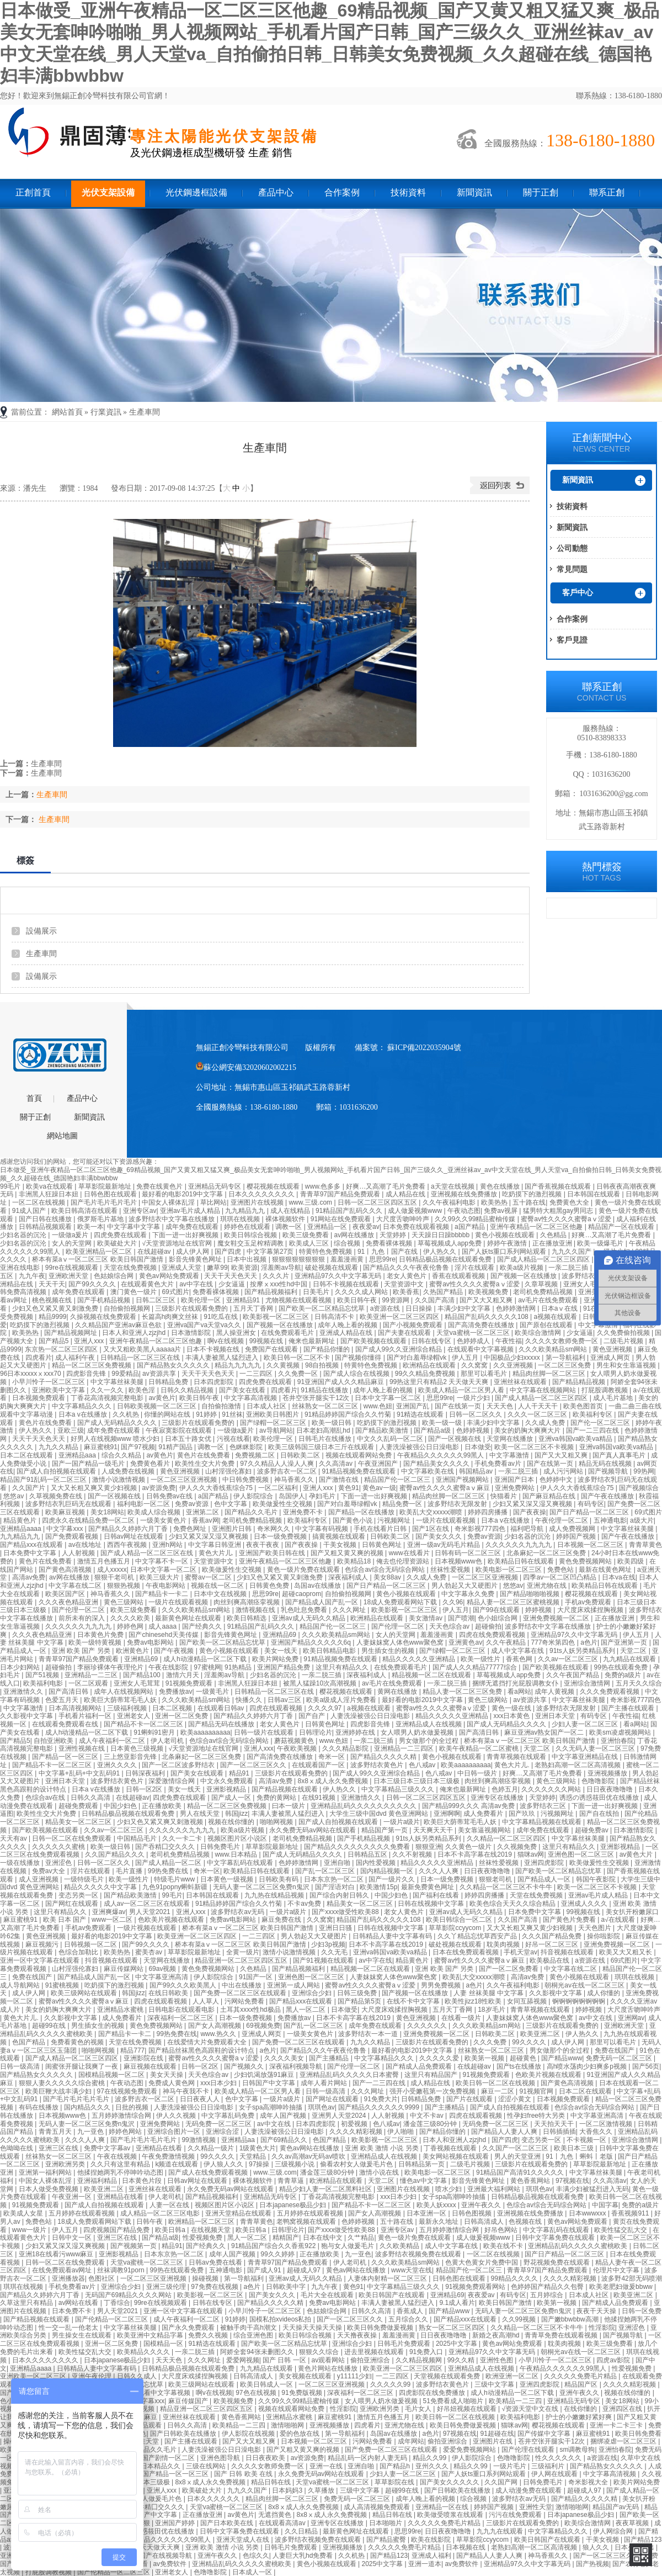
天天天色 (501, 1406)
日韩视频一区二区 (91, 1944)
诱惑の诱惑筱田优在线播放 (599, 1797)
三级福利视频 (127, 1708)
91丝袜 (232, 1414)
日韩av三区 (285, 1700)
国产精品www (561, 2058)
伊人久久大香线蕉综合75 (217, 1488)
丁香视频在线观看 (451, 2148)
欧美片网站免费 (276, 1659)
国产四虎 (229, 1251)
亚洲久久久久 (117, 1765)
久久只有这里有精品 (121, 2164)
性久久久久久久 (559, 2458)
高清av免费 (29, 1577)
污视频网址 (394, 1520)
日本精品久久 (161, 2466)
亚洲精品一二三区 (92, 1675)
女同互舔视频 (527, 2001)
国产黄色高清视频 (66, 1569)
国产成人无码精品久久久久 (117, 1423)
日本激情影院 (191, 1333)
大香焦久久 (596, 2131)
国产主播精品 (329, 2058)
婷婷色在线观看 (248, 1227)
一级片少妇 (474, 1398)
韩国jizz (236, 1813)
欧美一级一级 (442, 1423)
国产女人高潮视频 (215, 2025)
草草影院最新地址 (105, 1186)
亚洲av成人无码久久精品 (309, 1618)
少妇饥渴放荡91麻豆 (265, 2075)
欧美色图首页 (584, 1406)
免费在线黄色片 (160, 1186)
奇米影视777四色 (481, 1529)
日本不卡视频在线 (213, 1349)
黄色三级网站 (124, 1602)
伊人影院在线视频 (249, 2433)
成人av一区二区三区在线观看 (148, 1903)
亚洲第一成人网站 (294, 1985)
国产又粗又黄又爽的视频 (348, 1553)
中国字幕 (605, 2205)
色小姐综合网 (498, 1618)
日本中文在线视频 (221, 1594)
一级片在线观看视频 (446, 1520)
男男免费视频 (441, 1985)
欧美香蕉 (406, 1292)
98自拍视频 (323, 1365)
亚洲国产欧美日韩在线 (273, 1553)
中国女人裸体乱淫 (169, 1202)
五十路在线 (529, 1202)
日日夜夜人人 (200, 2099)
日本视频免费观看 (39, 1398)
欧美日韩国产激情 (506, 2303)
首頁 (34, 1098)
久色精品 (554, 1235)
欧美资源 (244, 1267)
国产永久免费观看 (189, 2327)
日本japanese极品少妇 (293, 2205)
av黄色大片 (637, 1854)
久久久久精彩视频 (356, 2131)
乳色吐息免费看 (305, 1610)
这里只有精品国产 (431, 2075)
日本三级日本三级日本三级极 (417, 1781)
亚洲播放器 (68, 2278)
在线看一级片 (462, 2018)
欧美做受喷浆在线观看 (451, 2515)
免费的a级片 (624, 1675)
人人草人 (207, 2001)
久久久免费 (490, 2042)
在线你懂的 (581, 2409)
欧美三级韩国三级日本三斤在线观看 (322, 1447)
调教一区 (289, 1227)
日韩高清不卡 (335, 1317)
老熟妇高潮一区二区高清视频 (578, 1765)
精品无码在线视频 (606, 1463)
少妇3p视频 (328, 1944)
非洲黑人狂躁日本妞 (49, 1194)
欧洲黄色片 (133, 1651)
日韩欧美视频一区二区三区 (157, 1406)
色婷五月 (505, 1789)
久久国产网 (501, 2482)
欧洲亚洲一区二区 (512, 2376)
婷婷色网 (131, 1626)
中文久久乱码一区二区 (391, 1439)
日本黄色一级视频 (227, 1879)
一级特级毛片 (84, 1879)
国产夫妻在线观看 (405, 1333)
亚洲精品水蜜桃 (121, 2009)
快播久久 (250, 1700)
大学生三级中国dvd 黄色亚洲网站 (379, 1813)
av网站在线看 (79, 2303)
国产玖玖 (523, 1813)
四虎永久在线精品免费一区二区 (89, 1520)
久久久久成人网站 (362, 1292)
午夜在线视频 (117, 2156)
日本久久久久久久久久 (262, 1194)
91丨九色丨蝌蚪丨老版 (580, 2156)
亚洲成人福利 (432, 2555)
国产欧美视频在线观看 (374, 1341)
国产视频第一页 (134, 2246)
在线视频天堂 (211, 2230)
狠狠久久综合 (319, 2352)
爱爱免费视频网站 (470, 2449)
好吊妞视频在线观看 (467, 2409)
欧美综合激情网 (539, 1333)
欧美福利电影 (44, 1683)
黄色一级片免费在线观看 (304, 1569)
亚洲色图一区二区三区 (582, 1854)
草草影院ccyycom (456, 1928)
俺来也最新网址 (313, 1341)
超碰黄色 (524, 2058)
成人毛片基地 (613, 1398)
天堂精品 (253, 2156)
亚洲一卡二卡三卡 (617, 2425)
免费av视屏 (501, 1211)
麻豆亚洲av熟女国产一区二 (545, 1732)
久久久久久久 (428, 2025)
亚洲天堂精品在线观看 (239, 2213)
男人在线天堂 (200, 1813)
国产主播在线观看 (628, 1708)
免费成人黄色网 (172, 2083)
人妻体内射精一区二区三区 (388, 2278)
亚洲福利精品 (98, 2181)
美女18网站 (107, 1512)
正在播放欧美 (162, 1806)
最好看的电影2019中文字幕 (183, 1194)
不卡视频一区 (587, 2140)
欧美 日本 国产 (65, 1919)
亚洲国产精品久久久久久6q (312, 1642)
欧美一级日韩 (332, 1423)
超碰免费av (592, 1830)
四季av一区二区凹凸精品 (560, 1577)
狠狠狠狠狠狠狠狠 (299, 1259)
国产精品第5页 (360, 2001)
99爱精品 (124, 1373)
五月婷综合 (547, 2295)
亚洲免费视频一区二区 (557, 1618)
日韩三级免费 (357, 1993)
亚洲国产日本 (515, 1479)
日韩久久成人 (137, 2376)
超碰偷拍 (488, 1626)
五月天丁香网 (254, 1308)
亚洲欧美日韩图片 (273, 1414)
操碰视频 (206, 2278)
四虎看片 (38, 1357)
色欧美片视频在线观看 (172, 1919)
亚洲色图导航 (221, 2458)
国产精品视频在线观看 (285, 1789)
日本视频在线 (466, 2547)
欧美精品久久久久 (144, 2352)
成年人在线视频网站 (124, 1691)
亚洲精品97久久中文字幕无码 (339, 1276)
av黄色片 (161, 1398)
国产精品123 (642, 2539)
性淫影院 (602, 2327)
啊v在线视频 (226, 1341)
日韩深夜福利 (146, 1773)
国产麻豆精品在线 (549, 1496)
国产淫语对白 (335, 1887)
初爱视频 (355, 2124)
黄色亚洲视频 (613, 1349)
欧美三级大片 (160, 1577)
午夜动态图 (464, 1211)
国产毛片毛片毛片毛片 (104, 1202)
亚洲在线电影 (20, 1267)
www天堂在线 (411, 2270)
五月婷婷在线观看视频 (82, 2213)
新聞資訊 (474, 192)
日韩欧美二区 (301, 1455)
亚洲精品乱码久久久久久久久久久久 (364, 1806)
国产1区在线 (431, 1529)
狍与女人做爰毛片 (348, 2246)
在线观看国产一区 (319, 1765)
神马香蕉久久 (295, 1479)
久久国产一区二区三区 (516, 2148)
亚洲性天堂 (535, 2507)
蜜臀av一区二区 (209, 1577)
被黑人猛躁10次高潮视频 (321, 1683)
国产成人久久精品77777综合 (476, 1667)
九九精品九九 (245, 1211)
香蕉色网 (520, 1659)
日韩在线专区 (432, 1341)
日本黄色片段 (142, 2181)
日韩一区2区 (145, 1789)
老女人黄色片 (407, 1276)
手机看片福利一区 (85, 1716)
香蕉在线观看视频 (459, 1276)
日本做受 (478, 1447)
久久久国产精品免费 (552, 1936)
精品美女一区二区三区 (79, 1822)
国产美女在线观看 (197, 1773)
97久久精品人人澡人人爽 (278, 1463)
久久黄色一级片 (469, 1847)
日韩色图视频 (472, 2213)
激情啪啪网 (288, 2425)
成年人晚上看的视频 (348, 1325)
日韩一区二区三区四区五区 (378, 1202)
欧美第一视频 (485, 2058)
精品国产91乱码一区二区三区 (44, 1479)
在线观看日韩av (221, 1708)
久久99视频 (520, 2319)
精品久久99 (431, 2458)
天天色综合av (450, 1626)
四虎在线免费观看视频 (493, 1635)
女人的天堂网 (72, 1243)
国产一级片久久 (393, 1879)
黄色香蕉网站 (531, 2181)
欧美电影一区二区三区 (509, 1569)
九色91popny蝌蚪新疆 (175, 1887)
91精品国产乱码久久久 (350, 1211)
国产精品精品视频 (579, 1382)
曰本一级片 (289, 1806)
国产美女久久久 (439, 1536)
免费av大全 (49, 1871)
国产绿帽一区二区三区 (274, 1423)
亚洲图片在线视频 (258, 1202)
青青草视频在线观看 (517, 1757)
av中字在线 (197, 1284)
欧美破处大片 (117, 1243)
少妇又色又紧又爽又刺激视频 (161, 1822)
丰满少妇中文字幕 (464, 1308)
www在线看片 (410, 1553)
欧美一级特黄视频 (95, 1642)
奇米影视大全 (589, 2482)
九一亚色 (91, 2131)
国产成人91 (265, 2270)
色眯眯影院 (246, 1447)
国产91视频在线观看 (324, 1960)
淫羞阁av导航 (281, 1267)
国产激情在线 (339, 1479)
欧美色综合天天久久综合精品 (513, 1903)
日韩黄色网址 (382, 1545)
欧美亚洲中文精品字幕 (151, 2335)
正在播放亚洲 (553, 1243)
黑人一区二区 (306, 2009)
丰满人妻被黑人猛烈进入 (222, 1357)
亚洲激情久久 (24, 1691)
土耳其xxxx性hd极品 (251, 2009)
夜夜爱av (366, 1227)
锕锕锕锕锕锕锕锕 (579, 2001)
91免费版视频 (302, 2393)
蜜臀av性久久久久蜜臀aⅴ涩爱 (567, 1219)
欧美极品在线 (550, 1960)
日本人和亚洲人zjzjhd (134, 1333)
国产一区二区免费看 (509, 1969)
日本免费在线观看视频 (417, 1227)
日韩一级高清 (20, 2066)
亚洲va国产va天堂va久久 (205, 1325)
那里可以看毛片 (485, 1373)
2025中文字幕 (457, 2343)
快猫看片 (504, 1496)
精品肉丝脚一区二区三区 (549, 1373)
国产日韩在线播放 (46, 1219)
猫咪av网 (530, 1854)
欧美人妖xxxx (437, 2205)
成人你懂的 (604, 1993)
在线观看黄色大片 (148, 1284)
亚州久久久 (432, 2466)
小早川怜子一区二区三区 (49, 1382)
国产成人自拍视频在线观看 (57, 1471)
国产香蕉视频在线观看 (558, 1186)
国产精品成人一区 (544, 1879)
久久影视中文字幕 (27, 1716)
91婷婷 (207, 1414)
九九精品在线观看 (630, 1659)
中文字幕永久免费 (468, 1594)
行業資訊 (105, 412)
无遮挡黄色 (275, 2515)
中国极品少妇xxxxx (513, 1357)
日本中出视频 (247, 1259)
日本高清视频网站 (76, 1708)
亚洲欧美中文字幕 (59, 1390)
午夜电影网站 (166, 1585)
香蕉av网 (205, 1520)
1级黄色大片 (257, 2148)
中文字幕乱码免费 (228, 2115)
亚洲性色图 (497, 2360)
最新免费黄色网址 (428, 1887)
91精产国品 (176, 1447)
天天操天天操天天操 (313, 2327)
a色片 (588, 1642)
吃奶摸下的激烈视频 (532, 1194)
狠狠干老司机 (115, 1577)
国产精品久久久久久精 (384, 1757)
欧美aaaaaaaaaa (205, 1732)
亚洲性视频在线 (82, 1748)
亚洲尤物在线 (547, 1585)
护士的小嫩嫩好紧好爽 (579, 2417)
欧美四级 (631, 1561)
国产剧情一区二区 (169, 2458)
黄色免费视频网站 (586, 1561)
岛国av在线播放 (318, 1585)
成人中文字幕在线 (518, 1651)
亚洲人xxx (89, 1341)
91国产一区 (257, 1977)
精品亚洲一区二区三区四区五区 (242, 1960)
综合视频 (348, 1243)
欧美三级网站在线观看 (85, 1993)
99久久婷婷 (278, 2254)
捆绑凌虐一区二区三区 (624, 2441)
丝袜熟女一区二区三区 (326, 1406)
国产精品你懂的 (327, 1349)
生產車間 (46, 763)
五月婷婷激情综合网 (122, 2115)
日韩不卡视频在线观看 (347, 1284)
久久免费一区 (298, 1373)
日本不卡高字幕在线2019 (475, 1854)
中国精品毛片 (137, 1838)
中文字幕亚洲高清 (162, 1977)
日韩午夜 (150, 2221)
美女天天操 (167, 2075)
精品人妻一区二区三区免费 (463, 1691)
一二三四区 (256, 1373)
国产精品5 (55, 1341)
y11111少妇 (354, 2376)
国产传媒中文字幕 (544, 2433)
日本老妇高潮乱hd (324, 1430)
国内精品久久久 (88, 2107)
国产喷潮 (461, 1618)
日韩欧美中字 (286, 2287)
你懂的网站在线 (168, 1414)
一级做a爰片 (71, 1235)
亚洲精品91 (244, 1300)
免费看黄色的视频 (78, 2042)
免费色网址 (190, 1529)
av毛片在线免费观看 (549, 1300)
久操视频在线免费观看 (104, 1317)
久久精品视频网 (420, 2360)
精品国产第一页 (385, 1830)
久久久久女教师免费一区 (562, 1341)
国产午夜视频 (174, 1651)
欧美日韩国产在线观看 (392, 2295)
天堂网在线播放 (511, 1439)
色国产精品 (29, 2042)
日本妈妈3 (288, 2490)
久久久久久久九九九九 (519, 1545)
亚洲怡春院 (617, 1741)
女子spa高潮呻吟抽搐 (272, 2107)
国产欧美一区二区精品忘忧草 (322, 1308)
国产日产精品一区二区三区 (590, 1512)
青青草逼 (291, 2181)
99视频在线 (267, 1341)
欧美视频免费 (489, 1292)
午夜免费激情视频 (169, 2156)
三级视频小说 (295, 2164)
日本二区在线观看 (27, 1455)
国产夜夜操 (529, 1512)
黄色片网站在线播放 (328, 2368)
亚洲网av (631, 2018)
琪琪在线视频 (240, 1219)
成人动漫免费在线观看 (529, 2490)
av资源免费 (158, 1488)
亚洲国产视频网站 (463, 1479)
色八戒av (423, 1765)
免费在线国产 (33, 1977)
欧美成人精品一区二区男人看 (462, 1390)
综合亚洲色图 (254, 2335)
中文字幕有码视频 (322, 1529)
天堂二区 (634, 1651)
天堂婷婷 (394, 1235)
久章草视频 (542, 1284)
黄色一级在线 (512, 1708)
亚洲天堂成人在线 (243, 2539)
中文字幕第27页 (271, 1251)
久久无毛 (335, 1952)
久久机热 (127, 1414)
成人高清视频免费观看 (378, 2507)
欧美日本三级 (574, 2148)
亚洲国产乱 (413, 1406)
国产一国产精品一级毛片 (89, 1463)
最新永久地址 (439, 2221)
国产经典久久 (202, 1626)
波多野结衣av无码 (238, 1912)
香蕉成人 (411, 2311)
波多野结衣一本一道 (592, 1276)
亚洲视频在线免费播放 (465, 1194)
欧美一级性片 (481, 1659)
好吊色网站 (501, 2230)
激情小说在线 (380, 2172)
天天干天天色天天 (231, 1276)
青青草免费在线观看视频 (562, 2335)
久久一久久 (107, 1390)
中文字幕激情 (510, 1455)
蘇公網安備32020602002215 (246, 1067)
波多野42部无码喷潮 (631, 2278)
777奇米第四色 (553, 1642)
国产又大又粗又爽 (487, 1300)
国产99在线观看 (497, 1610)
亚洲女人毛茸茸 (587, 1284)
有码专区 (591, 1504)
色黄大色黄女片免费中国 (482, 2262)
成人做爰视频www (416, 1211)
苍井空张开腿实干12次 (316, 1398)
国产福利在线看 (437, 1895)
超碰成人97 (305, 2270)
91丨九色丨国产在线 (388, 1251)
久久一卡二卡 (183, 1838)
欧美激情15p (378, 1887)
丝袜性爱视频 (451, 1569)
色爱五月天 (62, 1700)
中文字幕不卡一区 (162, 1561)
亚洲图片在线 (493, 2441)
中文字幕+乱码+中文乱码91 (80, 1773)
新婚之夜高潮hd (496, 2335)
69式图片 (175, 1292)
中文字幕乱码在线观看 (241, 1863)
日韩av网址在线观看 (135, 1536)
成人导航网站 (20, 1985)
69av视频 (163, 1969)
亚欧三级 (70, 1430)
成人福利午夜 (76, 1357)
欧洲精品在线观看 (430, 1365)
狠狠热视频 (124, 1585)
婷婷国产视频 (576, 1536)
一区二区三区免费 (565, 1365)
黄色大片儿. (217, 1553)
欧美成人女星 (24, 2213)
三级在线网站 (206, 2466)
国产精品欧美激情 (382, 1430)
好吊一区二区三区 (552, 1944)
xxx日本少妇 (219, 2083)
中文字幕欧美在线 (428, 1471)
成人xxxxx (112, 1569)
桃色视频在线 (52, 1300)
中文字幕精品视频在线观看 (542, 1822)
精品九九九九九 (239, 1365)
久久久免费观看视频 (610, 1691)
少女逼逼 (232, 1284)
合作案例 (342, 192)
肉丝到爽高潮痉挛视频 (247, 1602)
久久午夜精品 (506, 1642)
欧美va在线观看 (50, 1186)
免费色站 (561, 1569)
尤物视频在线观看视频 (299, 1300)
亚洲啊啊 (447, 1813)
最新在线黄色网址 (606, 1569)
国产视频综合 (639, 1488)
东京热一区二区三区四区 (62, 1349)
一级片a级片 (401, 1822)
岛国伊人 (292, 1496)
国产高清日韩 (69, 1691)
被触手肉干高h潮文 (249, 2327)
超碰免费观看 (79, 1806)
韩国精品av (476, 1471)
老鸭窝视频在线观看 (307, 2221)
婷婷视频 (539, 1610)
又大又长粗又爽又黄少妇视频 (94, 1488)
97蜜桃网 (207, 1667)
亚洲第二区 (203, 1512)
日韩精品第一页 (422, 2164)
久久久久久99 (391, 2384)
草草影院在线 (395, 2482)
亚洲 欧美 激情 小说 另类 (382, 2148)
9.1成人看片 (457, 2303)
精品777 (132, 2050)
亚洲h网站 (168, 1545)
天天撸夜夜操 (357, 2335)
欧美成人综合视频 (154, 1512)
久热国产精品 (444, 1292)
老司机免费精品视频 (543, 1292)
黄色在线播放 (500, 1186)
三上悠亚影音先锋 (131, 1757)
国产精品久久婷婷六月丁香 (128, 1529)
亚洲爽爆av (109, 1912)
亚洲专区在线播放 (498, 1797)
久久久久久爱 (440, 2058)
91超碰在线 (497, 2433)
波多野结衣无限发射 (458, 1504)
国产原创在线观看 (547, 1325)
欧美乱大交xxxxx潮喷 (431, 1512)
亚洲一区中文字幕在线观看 (40, 1960)
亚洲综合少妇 (312, 1993)
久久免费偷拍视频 (624, 1333)
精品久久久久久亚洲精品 (419, 1659)
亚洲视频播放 (608, 1773)
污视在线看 (233, 1439)
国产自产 (312, 1716)
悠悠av (14, 1496)
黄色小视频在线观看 (505, 1235)
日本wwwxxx (588, 2213)
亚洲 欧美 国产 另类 (82, 1651)
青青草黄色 (645, 1545)
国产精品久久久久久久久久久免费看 (358, 1847)
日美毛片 (317, 1292)
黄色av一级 (379, 1488)
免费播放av (176, 1691)
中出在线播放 (242, 1985)
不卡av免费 (305, 1903)
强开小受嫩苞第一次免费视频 (433, 2091)
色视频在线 (526, 2221)
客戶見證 (572, 639)
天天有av (14, 1838)
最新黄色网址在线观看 (189, 1618)
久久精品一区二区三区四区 (507, 1838)
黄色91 (348, 1488)
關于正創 (540, 192)
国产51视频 (43, 1675)
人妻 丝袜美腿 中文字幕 (489, 1993)
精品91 (240, 1773)
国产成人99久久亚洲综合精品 (399, 1349)
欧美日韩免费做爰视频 (381, 2327)
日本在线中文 (323, 2237)
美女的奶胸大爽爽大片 (528, 1430)
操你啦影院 (604, 1936)
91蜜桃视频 (63, 1985)
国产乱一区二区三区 (325, 1871)
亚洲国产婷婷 (175, 2523)
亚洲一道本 (424, 2564)
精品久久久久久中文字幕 (101, 1887)
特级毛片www (175, 1879)
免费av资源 (192, 1504)
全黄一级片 (242, 1952)
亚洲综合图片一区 (174, 2131)
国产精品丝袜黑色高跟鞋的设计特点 (202, 2050)
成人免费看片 (484, 1813)
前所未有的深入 (82, 1618)
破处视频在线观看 (332, 1267)
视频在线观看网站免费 (359, 1455)
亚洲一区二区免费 (182, 1716)
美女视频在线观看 (306, 2376)
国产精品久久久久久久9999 (379, 2107)
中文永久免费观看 (227, 1781)
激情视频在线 (256, 1610)
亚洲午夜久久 (482, 2205)
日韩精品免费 (169, 1382)
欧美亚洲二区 (541, 2034)
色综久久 (256, 2555)
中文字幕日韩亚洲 (215, 1545)
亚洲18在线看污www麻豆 (57, 2254)
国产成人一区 (232, 1797)
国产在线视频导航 (166, 2555)
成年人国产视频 (284, 2115)
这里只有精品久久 (343, 1667)
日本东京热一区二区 (334, 1879)
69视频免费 (263, 2025)
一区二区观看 (89, 1683)
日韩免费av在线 (170, 1496)
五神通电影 (610, 1520)
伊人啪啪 (401, 2131)
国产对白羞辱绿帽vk (417, 1357)
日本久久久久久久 (214, 2499)
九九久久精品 (59, 1447)
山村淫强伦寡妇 (229, 1471)
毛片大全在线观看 (328, 2295)
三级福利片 (548, 2466)
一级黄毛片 (213, 1691)
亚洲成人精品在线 (346, 1333)
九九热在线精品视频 (275, 1895)
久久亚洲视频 (514, 1365)
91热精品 (239, 1667)
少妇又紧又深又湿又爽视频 (533, 1504)
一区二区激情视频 (606, 2124)
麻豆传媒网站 (124, 1969)
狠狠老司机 (496, 1879)
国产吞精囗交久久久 (165, 1847)
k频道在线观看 (177, 2164)
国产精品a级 (433, 1430)
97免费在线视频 (215, 2287)
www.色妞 (378, 1406)
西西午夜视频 (127, 1545)
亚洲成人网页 (611, 1357)
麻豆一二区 (498, 2091)
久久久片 (277, 1276)
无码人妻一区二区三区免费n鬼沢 (262, 1887)
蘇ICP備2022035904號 (424, 1047)
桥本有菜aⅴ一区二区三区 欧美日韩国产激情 (98, 1259)
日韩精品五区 (368, 1854)
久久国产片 (29, 1488)
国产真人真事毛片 (619, 1455)
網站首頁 (67, 412)
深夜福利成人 (349, 1577)
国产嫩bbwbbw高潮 (570, 2319)
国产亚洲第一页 (625, 1642)
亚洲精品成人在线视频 (429, 1724)
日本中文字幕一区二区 (389, 1398)
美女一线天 (281, 1651)
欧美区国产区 (66, 1594)
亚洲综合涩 (223, 2131)
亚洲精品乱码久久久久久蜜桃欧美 (578, 2246)
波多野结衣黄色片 (377, 1765)
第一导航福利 (566, 1357)
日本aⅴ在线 (560, 1308)
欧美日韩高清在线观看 (85, 1211)
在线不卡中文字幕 (414, 2001)
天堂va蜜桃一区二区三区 (473, 1333)
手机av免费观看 (589, 1602)
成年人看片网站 (325, 2083)
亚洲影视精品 (227, 1789)
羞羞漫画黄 (347, 1259)
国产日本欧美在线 (227, 2523)
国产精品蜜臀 (387, 2539)
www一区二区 (113, 1919)
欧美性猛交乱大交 (621, 2230)
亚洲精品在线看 (160, 2148)
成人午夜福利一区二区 (113, 1741)
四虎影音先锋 (87, 1373)
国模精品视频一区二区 (112, 2075)
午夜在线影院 (169, 1667)
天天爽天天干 (434, 1830)
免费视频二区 (255, 1455)
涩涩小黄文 (515, 2099)
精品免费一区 (403, 1504)
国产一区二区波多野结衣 (179, 1765)
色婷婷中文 (557, 1479)
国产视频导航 (608, 1471)
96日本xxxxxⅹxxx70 (31, 1373)
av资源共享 (160, 1373)
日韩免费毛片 (221, 1847)
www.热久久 (219, 2034)
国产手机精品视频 (104, 1300)
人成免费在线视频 (129, 1471)
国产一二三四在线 (593, 1430)
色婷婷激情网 (516, 1308)
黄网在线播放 (398, 1691)
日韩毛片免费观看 (404, 2343)
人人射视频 (79, 1553)
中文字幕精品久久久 (82, 1406)
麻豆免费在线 (282, 1919)
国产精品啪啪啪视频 (530, 1594)
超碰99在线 (50, 2025)
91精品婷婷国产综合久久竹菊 (349, 1414)
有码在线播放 (39, 2107)
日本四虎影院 (214, 1382)
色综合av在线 (46, 1797)
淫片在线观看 (475, 1267)
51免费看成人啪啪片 (454, 2401)
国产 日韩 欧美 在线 (244, 2474)
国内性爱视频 (376, 1863)
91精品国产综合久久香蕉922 (274, 2246)
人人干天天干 (538, 1406)
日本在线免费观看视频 (466, 1952)
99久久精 (462, 2360)
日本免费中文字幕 (30, 1553)
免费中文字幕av (108, 2148)
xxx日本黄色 (512, 1716)
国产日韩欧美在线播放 (184, 2433)
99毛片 (11, 1186)
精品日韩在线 (271, 2482)
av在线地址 (86, 1545)
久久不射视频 (413, 1854)
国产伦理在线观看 (528, 2449)
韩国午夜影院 (596, 1879)
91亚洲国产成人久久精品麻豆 (341, 1382)
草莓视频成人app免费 (450, 1243)
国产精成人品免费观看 (419, 2066)
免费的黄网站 (277, 1797)
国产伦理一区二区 (79, 1610)
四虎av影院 (614, 2360)
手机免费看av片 (498, 1463)
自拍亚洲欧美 (54, 1741)
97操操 (260, 2164)
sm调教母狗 (577, 2449)
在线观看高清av (283, 2523)
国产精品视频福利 (271, 1292)
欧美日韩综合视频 (251, 1235)
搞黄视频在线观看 (339, 1536)
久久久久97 (326, 1708)
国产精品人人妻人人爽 (505, 2131)
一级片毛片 (510, 2466)
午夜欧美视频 (297, 1748)
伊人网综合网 (613, 2531)
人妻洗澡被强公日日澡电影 (420, 1447)
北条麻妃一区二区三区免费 (547, 1553)
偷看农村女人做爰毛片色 (357, 2164)
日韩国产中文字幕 (269, 2083)
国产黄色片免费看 (570, 1919)
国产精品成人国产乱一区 (322, 1602)
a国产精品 (471, 1227)
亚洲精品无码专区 (215, 1186)
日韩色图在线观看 (111, 1194)
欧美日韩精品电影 (330, 1651)
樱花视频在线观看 (274, 1186)
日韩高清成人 (484, 2221)
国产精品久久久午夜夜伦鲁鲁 (407, 1267)
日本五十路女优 (189, 1439)
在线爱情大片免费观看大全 (207, 2042)
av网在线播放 (355, 1235)
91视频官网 (538, 2091)
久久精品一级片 (212, 2148)
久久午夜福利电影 (450, 1202)
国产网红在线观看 (72, 1903)
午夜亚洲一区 (72, 2197)
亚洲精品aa (239, 2140)
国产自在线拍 (600, 1813)
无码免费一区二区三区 (219, 2124)
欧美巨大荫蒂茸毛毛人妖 (121, 1700)
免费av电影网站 (151, 1642)
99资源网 (396, 1300)
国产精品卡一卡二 (162, 1594)
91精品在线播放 (325, 1390)
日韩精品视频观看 (46, 1227)
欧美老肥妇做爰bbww (621, 2287)
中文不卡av (427, 2115)
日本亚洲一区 (427, 2213)
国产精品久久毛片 (252, 1512)
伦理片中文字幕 (617, 2270)
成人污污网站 (564, 1471)
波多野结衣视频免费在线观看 (419, 2254)
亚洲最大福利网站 (494, 2189)
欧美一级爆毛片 (601, 1243)
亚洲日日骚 (336, 1928)
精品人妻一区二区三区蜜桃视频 (514, 1602)
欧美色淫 (143, 1390)
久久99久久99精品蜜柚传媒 (476, 1219)
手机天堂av (520, 1952)
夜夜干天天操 (597, 2311)
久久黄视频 (283, 1365)
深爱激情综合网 (172, 1781)
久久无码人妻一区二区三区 (596, 1748)
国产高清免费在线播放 (482, 1325)
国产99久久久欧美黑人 (184, 1985)
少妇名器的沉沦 (24, 1235)
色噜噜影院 (598, 1781)
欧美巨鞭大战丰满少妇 (59, 2091)
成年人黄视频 (555, 1691)
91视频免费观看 (190, 1683)
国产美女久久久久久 (450, 2482)
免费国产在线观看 (272, 1349)
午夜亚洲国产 (378, 1463)
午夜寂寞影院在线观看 (179, 1430)
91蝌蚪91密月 (155, 1732)
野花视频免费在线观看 (557, 2262)
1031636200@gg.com (613, 793)
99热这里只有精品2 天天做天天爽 (439, 1382)
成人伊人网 (193, 1251)
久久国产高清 (435, 1300)
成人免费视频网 (573, 1529)
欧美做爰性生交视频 (283, 1504)
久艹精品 (361, 2237)
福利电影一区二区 (144, 1504)
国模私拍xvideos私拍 (281, 2319)
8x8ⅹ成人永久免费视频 (333, 1781)
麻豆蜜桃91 (101, 1447)
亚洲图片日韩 (232, 1529)
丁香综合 (117, 2303)
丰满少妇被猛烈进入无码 (592, 2189)
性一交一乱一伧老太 (69, 2327)
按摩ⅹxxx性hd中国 (279, 1284)
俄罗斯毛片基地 (101, 1219)
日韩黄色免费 (270, 1585)
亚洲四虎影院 (544, 1863)
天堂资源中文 (404, 1284)
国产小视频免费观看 (413, 1325)
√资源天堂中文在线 (530, 2409)
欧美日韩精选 (247, 1618)
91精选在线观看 (421, 1414)
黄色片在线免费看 (46, 1423)
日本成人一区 (253, 2572)
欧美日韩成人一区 (267, 2384)
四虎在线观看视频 (276, 1708)
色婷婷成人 (474, 1341)
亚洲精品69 (280, 1635)
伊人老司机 (168, 1741)
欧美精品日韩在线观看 (522, 1561)
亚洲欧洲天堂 (69, 1276)
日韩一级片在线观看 (264, 1732)
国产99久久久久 (93, 1284)
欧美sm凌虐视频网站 (621, 1732)
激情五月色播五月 (104, 1561)
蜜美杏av (149, 1952)
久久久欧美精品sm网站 (554, 1349)
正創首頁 (33, 192)
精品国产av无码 (616, 2507)
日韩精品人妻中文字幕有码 (393, 1936)
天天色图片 (595, 1928)
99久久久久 (530, 2042)
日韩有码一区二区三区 (469, 1553)
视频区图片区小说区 (238, 1838)
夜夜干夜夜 (263, 1545)
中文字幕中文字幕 (134, 1227)
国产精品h (396, 2466)
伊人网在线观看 (555, 2474)
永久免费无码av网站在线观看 (313, 1830)
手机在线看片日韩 (381, 1529)
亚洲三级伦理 (167, 2287)
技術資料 (408, 192)
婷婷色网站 (126, 2131)
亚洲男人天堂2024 (340, 2115)
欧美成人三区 (309, 1243)
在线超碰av (155, 1251)
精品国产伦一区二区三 (398, 1479)
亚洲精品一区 (328, 1227)
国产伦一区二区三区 (601, 1423)
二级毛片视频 (624, 1341)
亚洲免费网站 (515, 1488)
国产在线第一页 (459, 1406)
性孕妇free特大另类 (537, 2115)
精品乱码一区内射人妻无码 (368, 2458)
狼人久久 (597, 2547)
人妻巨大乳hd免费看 (304, 2555)
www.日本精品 (237, 1854)
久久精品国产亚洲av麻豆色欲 (119, 1325)
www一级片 (30, 2230)
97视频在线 (572, 2181)
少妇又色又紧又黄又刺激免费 (56, 1308)
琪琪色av (321, 2107)
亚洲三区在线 (59, 2148)
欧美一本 (90, 1227)
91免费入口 (427, 2352)
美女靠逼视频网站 (485, 1830)
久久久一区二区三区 (538, 1414)
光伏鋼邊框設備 (196, 192)
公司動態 (572, 548)
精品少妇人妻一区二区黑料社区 (326, 2189)
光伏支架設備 (108, 192)
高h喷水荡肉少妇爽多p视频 (588, 2066)
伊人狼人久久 (224, 2164)
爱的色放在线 (300, 2433)
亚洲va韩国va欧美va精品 (576, 1439)
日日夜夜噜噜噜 (610, 1789)
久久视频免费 (517, 1847)
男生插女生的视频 (388, 1651)
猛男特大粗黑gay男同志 (559, 1211)
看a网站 (519, 1691)
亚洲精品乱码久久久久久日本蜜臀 (350, 2075)
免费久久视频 (208, 2335)
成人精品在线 (406, 1194)
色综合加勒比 (79, 1952)
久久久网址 (350, 1610)
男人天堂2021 (150, 1912)
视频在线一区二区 (218, 1585)
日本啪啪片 (386, 2523)
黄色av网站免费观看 (170, 1276)
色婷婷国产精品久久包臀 (548, 2287)
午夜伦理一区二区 (562, 1520)
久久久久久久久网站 (552, 1789)
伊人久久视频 (176, 2115)
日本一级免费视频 (281, 1536)
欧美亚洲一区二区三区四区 (400, 1317)
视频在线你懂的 (232, 1822)
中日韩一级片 (478, 1773)
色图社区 (102, 2278)
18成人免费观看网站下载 (401, 1602)
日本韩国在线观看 (594, 1194)
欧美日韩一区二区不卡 (298, 1357)
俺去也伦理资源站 (403, 1561)
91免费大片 (381, 2099)
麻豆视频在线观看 (151, 2066)
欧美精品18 (355, 1561)
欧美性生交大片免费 (205, 1463)
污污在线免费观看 (516, 2515)
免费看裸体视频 (390, 1243)
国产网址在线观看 (333, 2099)
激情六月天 (183, 1675)
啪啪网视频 (277, 1822)
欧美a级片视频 (522, 1267)
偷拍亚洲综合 (371, 2360)
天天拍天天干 (554, 2124)
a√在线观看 (619, 1919)
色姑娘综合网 (114, 1276)
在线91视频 (320, 1797)
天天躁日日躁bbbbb (442, 1235)
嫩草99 (217, 1267)
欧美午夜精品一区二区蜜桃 (479, 1748)
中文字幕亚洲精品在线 (586, 1757)
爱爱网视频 (242, 2360)
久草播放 (322, 2490)
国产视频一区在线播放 (524, 1276)
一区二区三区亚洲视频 (184, 1479)
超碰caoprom (301, 1594)
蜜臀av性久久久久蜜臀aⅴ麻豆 (445, 1488)
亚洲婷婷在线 (356, 1732)
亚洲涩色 (59, 1863)
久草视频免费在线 (56, 1496)
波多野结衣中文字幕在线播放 (172, 1219)
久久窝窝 (475, 1365)
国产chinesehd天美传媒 (164, 1635)
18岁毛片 (492, 2009)
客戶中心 (577, 593)
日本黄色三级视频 (137, 1748)
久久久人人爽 (439, 1871)
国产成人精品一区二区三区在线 (147, 1553)
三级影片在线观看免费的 (192, 1308)
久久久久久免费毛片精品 (581, 2376)
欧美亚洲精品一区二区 (100, 1251)
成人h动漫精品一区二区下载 (205, 1659)
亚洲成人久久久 (585, 1903)
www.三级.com (311, 1202)
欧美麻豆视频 (66, 1512)
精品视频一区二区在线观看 (432, 1675)
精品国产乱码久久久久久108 (487, 1317)
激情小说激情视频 (119, 1479)
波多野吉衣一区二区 (287, 1471)
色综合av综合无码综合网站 (385, 1569)
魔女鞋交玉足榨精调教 (251, 1243)
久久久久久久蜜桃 (59, 1847)
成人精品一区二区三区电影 (160, 2213)
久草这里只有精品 (27, 2303)
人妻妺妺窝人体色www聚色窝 (400, 1642)
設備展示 (41, 930)
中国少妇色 (121, 1806)
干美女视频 (340, 1545)
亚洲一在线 (326, 2466)
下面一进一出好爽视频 (186, 1235)
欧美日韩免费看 (638, 2433)
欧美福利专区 (593, 1414)
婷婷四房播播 (488, 1512)
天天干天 (52, 1284)
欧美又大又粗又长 (626, 1952)
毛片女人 (419, 2409)
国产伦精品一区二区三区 (112, 2319)
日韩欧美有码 (279, 1879)
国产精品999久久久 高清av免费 (469, 1806)
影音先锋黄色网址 (196, 1259)
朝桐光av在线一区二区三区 (585, 1985)
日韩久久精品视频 (188, 1390)
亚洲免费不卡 (303, 1512)
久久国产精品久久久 (115, 1854)
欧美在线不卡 (504, 2246)
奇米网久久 (274, 1529)
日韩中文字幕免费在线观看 (555, 2237)
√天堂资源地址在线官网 (177, 1243)
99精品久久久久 (515, 2278)
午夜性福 (508, 1341)
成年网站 (411, 2441)
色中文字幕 (231, 1504)
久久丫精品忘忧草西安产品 (478, 1936)
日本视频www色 (459, 1561)
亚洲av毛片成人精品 (191, 1211)
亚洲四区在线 (623, 2409)
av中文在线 (596, 2018)
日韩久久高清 (91, 1797)
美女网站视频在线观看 (456, 2156)
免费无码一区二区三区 (620, 2058)
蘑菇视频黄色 (295, 1741)
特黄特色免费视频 (326, 1251)
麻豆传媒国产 (189, 2401)
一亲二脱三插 (569, 1267)
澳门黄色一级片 (134, 1292)
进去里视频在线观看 (374, 2352)
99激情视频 (199, 2140)
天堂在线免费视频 (131, 1267)
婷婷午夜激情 (507, 1243)
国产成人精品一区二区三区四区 (544, 1259)
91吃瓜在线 (221, 1317)
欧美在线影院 (431, 2539)
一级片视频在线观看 (147, 1928)
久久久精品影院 (346, 1748)
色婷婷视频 (473, 1430)
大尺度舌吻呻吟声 (403, 1219)
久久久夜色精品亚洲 (69, 1602)
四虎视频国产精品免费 (117, 2230)
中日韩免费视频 (246, 1479)
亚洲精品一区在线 (442, 2507)
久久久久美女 (285, 2058)
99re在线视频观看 (72, 1267)
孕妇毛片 (323, 1496)
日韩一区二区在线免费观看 (72, 1838)
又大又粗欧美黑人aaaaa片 (143, 1349)
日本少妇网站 (20, 1667)
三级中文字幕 (495, 2384)
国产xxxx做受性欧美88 (346, 1912)
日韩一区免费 (641, 2311)
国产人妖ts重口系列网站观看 (505, 1251)
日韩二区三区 (156, 1300)
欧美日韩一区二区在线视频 (496, 2083)
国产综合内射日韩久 (340, 1895)
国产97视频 (137, 1447)
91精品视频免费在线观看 (359, 1471)
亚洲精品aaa (78, 1455)
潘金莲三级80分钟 (431, 2124)
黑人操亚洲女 (237, 1333)
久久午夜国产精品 (573, 1675)
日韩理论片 (315, 1732)
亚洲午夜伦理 (92, 2376)
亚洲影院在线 (144, 2058)
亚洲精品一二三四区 (404, 1748)
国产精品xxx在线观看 (32, 1545)
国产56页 (645, 2066)
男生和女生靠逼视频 (627, 1365)
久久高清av (336, 1463)
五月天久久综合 (639, 1683)
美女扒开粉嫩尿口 (632, 1912)
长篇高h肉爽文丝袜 (171, 1317)
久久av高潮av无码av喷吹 (309, 2156)
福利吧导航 (527, 1529)
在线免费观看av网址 (63, 2270)
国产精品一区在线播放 (362, 1512)
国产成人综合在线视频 (357, 1373)
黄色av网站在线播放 (310, 2148)
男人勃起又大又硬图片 (465, 1585)
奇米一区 (332, 1757)
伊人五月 (466, 1357)
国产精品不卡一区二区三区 (144, 1724)
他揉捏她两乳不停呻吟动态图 (121, 2172)
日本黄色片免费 (101, 1635)
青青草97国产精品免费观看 (341, 1194)
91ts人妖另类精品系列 (583, 1651)
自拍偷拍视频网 (128, 1308)
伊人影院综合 (254, 1496)
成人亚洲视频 (39, 1879)
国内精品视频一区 (387, 1871)
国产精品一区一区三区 (66, 1757)
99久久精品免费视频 (426, 1373)
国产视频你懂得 (359, 1357)
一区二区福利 (279, 1488)
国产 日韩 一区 (285, 2360)
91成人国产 (30, 1211)
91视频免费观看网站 (476, 2287)
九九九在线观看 (501, 2531)
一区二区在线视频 (39, 1202)
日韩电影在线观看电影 (182, 2009)
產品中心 (275, 192)
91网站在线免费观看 (342, 1219)
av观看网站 (329, 2360)
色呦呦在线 (17, 2148)
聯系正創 (606, 192)
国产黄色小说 (353, 1520)
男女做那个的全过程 (429, 1741)
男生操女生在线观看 (82, 2335)
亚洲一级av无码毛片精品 (444, 1545)
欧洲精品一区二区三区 (202, 2221)
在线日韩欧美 (169, 1993)
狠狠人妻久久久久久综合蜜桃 (62, 2083)
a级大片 (642, 1520)
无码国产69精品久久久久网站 (129, 2295)
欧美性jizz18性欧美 (474, 2001)
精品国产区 (581, 2384)
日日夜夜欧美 (266, 2458)
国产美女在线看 (243, 1390)
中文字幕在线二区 (76, 1585)
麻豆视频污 (42, 1944)
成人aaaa (163, 1626)
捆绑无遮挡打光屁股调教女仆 (516, 1683)
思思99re (382, 1259)
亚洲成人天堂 (182, 1267)
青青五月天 (56, 2131)
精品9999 (53, 1317)
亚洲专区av (140, 1211)
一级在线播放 (20, 1863)
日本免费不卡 (72, 2311)
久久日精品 (302, 2531)
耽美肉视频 (504, 1944)
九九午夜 (32, 1276)
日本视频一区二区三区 (591, 1545)
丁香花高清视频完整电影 (108, 1398)
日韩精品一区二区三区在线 (140, 1357)
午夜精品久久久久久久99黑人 (441, 1455)
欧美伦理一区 (201, 1300)
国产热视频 (592, 2564)
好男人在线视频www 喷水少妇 (116, 1439)
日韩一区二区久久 (476, 1414)
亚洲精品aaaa (21, 1529)
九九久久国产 (572, 1251)
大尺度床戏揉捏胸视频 (591, 1610)
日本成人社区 (267, 1406)
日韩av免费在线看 (216, 2262)
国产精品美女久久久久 (437, 1463)
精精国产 (286, 2237)
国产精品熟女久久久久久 (174, 1365)
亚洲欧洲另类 (66, 2164)
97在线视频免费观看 (128, 2091)
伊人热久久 (440, 1251)
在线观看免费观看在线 (66, 1724)
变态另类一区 (79, 1895)
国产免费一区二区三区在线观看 (241, 1993)
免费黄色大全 (570, 1202)
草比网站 (213, 1202)
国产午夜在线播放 (608, 1496)
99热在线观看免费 (621, 1667)
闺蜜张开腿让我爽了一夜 (82, 2066)
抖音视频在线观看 (568, 1952)
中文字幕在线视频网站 (544, 1390)
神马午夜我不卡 (187, 2091)
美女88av (388, 1577)
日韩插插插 (559, 2131)
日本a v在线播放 (83, 1414)
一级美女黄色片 (164, 1520)
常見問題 (572, 569)
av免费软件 (170, 2564)
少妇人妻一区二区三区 (586, 1724)
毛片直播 (130, 1871)
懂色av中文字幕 (424, 2181)
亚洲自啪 (338, 1863)
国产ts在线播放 (519, 2066)
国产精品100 (142, 1675)
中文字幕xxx (65, 1529)
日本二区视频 (173, 1708)
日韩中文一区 (72, 2237)
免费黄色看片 (151, 1463)
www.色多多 (324, 1186)
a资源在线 (386, 1308)
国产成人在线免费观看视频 (208, 2172)
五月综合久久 (409, 2319)
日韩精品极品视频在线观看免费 (446, 1259)
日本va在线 (619, 1577)
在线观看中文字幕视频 (481, 1349)
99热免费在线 (169, 1871)
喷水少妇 (449, 2189)
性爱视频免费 (203, 2237)
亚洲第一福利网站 (46, 2172)
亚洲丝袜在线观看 (521, 1382)
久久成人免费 (546, 1423)
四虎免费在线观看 (121, 1235)
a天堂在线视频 (453, 1186)
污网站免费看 (245, 2001)
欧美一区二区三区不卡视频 (534, 1447)
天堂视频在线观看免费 (448, 2376)
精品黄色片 (20, 1520)
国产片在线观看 (470, 2099)
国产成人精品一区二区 (169, 1863)
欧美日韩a (171, 2230)
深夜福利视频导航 (296, 2066)
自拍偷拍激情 (222, 1406)
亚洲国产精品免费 (284, 1667)
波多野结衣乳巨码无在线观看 (69, 1504)
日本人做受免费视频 (49, 2189)
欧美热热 (495, 1202)
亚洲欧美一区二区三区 (34, 2376)
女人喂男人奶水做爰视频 (418, 1732)
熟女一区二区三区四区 (453, 2327)
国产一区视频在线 (455, 1439)
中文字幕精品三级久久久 (398, 1789)
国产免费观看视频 (72, 1536)
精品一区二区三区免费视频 (92, 1365)
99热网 (643, 1471)
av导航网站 (276, 1430)
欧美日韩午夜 (357, 1300)
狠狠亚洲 (428, 1847)
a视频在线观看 (556, 1317)
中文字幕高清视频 (251, 1398)
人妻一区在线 (170, 2205)
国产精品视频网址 (71, 1333)
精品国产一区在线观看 (622, 1227)
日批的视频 (132, 2107)
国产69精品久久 (284, 2140)
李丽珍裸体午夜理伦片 (111, 1667)
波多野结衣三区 (544, 1806)
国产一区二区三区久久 (254, 1765)
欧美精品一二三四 (516, 2401)
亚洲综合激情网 (588, 1683)
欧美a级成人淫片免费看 (342, 1700)
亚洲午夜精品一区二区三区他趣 (537, 1227)
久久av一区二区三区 (569, 1659)
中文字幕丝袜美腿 (117, 1382)
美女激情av (426, 1618)
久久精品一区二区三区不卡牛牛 (507, 1887)
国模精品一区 (164, 2343)
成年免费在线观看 (193, 1227)
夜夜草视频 (633, 2523)
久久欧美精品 (400, 2246)
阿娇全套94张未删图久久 (258, 2352)
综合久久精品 (122, 1455)
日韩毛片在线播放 (325, 1439)
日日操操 (419, 1308)
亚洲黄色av (465, 1642)
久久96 (452, 1602)
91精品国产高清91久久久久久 (520, 2172)
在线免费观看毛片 (288, 1333)
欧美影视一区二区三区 (277, 1317)
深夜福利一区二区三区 (181, 2018)
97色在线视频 (257, 2393)
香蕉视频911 (630, 2213)
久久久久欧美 (131, 1618)
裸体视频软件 (286, 1219)
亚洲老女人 (134, 1716)
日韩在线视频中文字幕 (432, 1903)
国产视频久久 (244, 2066)
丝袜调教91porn (121, 2270)
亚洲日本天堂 (555, 1716)
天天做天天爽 (160, 2547)
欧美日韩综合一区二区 (460, 1919)
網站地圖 (62, 1136)
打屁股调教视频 (605, 1390)
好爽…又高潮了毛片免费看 (386, 1186)
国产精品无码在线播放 (222, 1724)
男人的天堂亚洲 (518, 2156)
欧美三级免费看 (306, 1235)
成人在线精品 (291, 1211)
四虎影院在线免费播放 (433, 2393)
